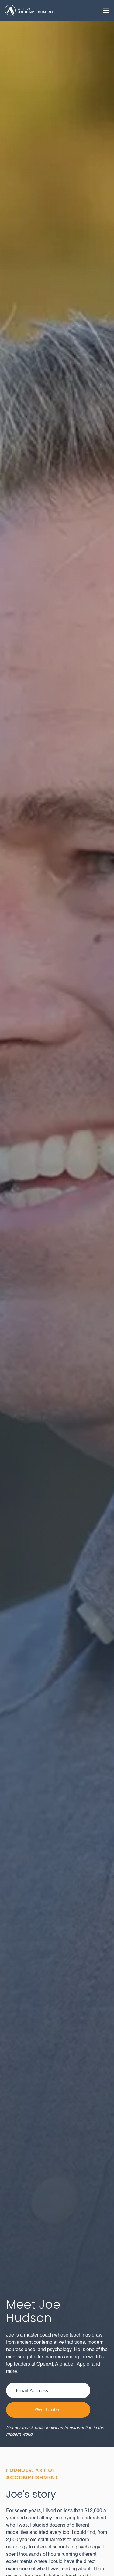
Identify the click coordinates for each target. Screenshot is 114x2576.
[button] (103, 10)
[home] (29, 10)
